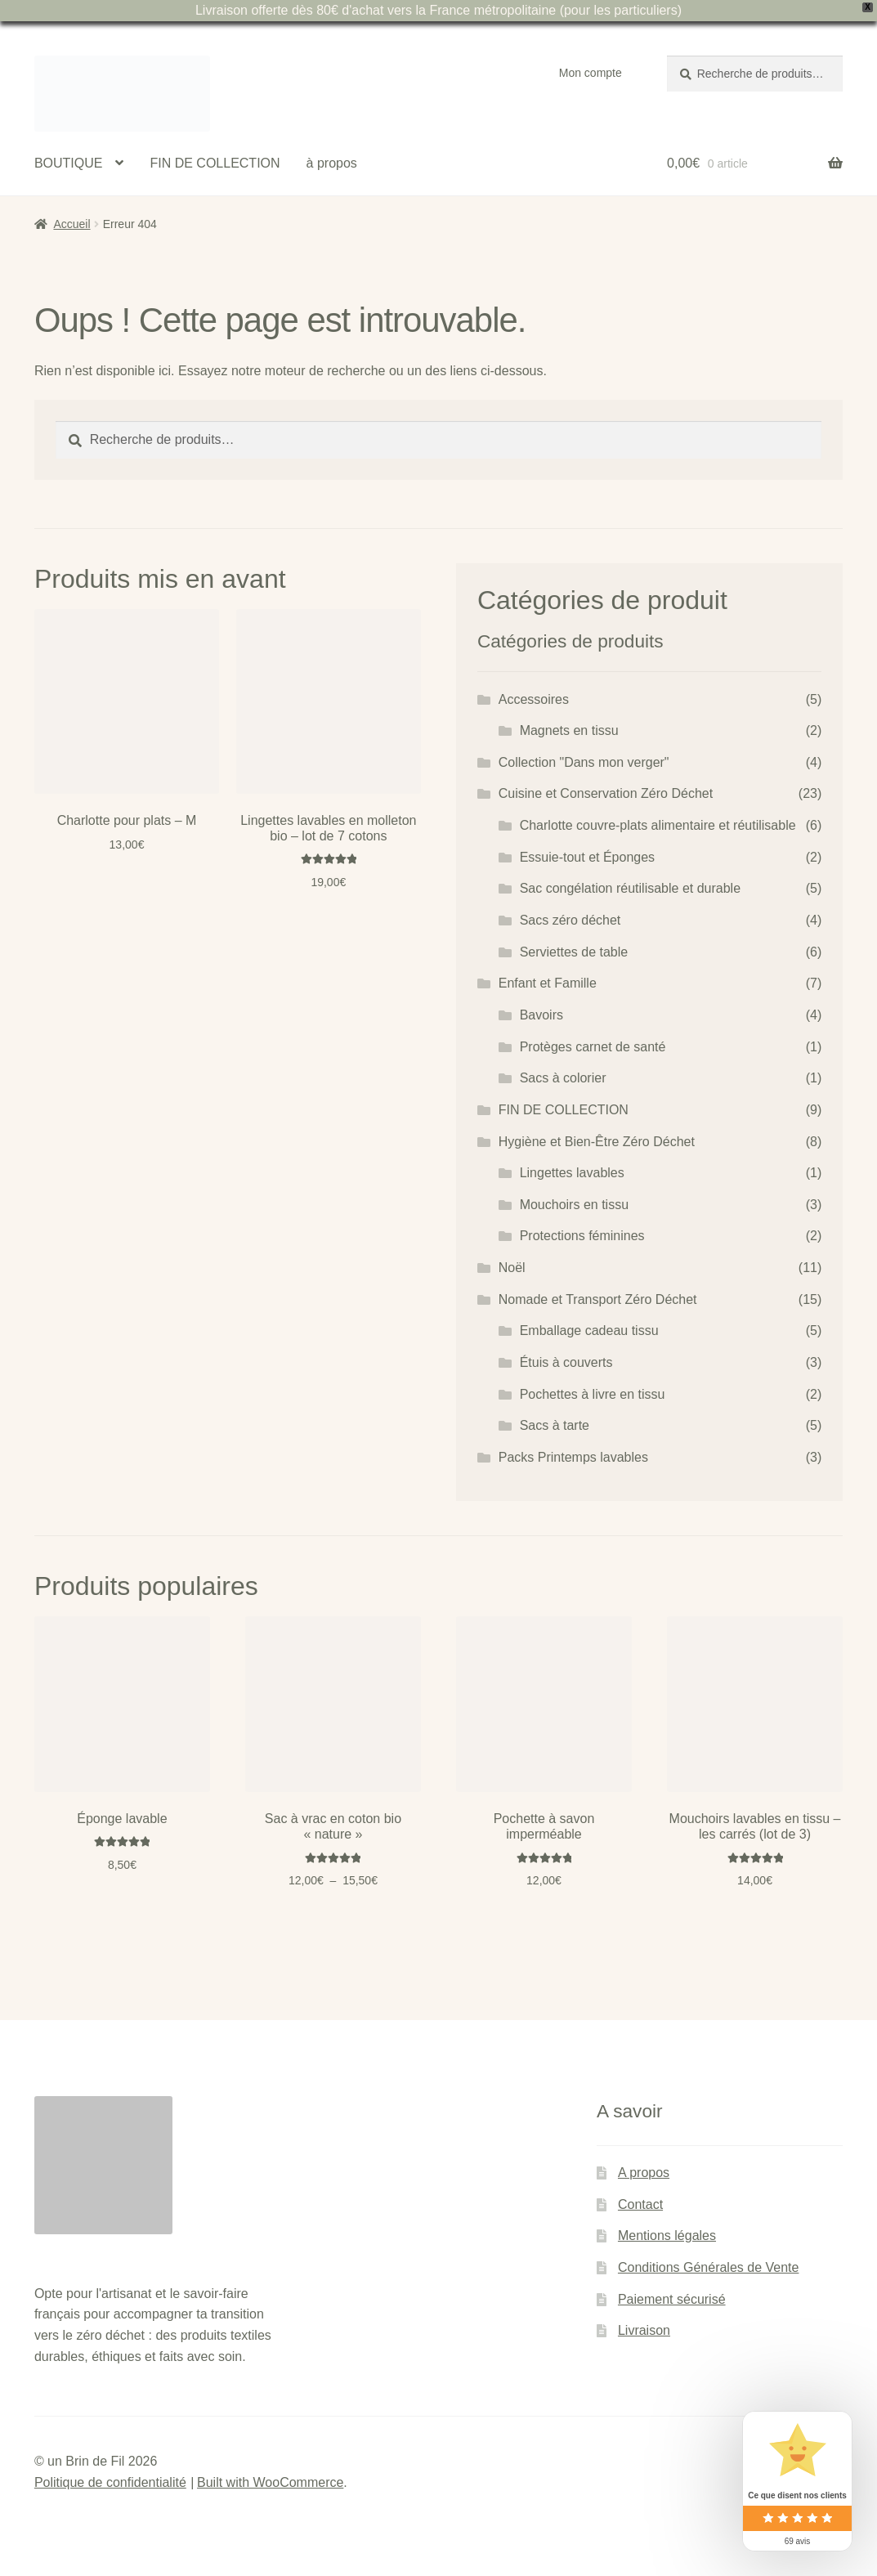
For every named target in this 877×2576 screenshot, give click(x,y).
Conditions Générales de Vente (708, 2267)
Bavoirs (541, 1015)
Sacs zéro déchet (570, 920)
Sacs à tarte (554, 1425)
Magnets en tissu (569, 730)
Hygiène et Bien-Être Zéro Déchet (597, 1142)
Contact (640, 2204)
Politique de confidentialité (110, 2482)
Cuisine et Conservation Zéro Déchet (606, 793)
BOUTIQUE (68, 163)
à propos (332, 163)
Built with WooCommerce (270, 2482)
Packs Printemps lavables (573, 1457)
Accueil (71, 224)
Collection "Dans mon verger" (584, 762)
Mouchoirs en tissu (574, 1205)
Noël (512, 1268)
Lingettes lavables (572, 1173)
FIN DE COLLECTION (215, 163)
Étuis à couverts (566, 1362)
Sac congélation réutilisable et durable (630, 888)
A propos (643, 2173)
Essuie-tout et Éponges (587, 857)
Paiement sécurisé (672, 2299)
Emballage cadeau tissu (589, 1330)
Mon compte (590, 72)
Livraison (644, 2330)
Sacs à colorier (563, 1078)
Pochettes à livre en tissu (592, 1394)
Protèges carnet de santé (593, 1047)
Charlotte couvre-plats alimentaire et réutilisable (658, 825)
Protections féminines (582, 1236)
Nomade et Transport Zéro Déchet (598, 1299)
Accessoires (534, 699)
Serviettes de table (574, 952)
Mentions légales (667, 2235)
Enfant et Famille (548, 983)
